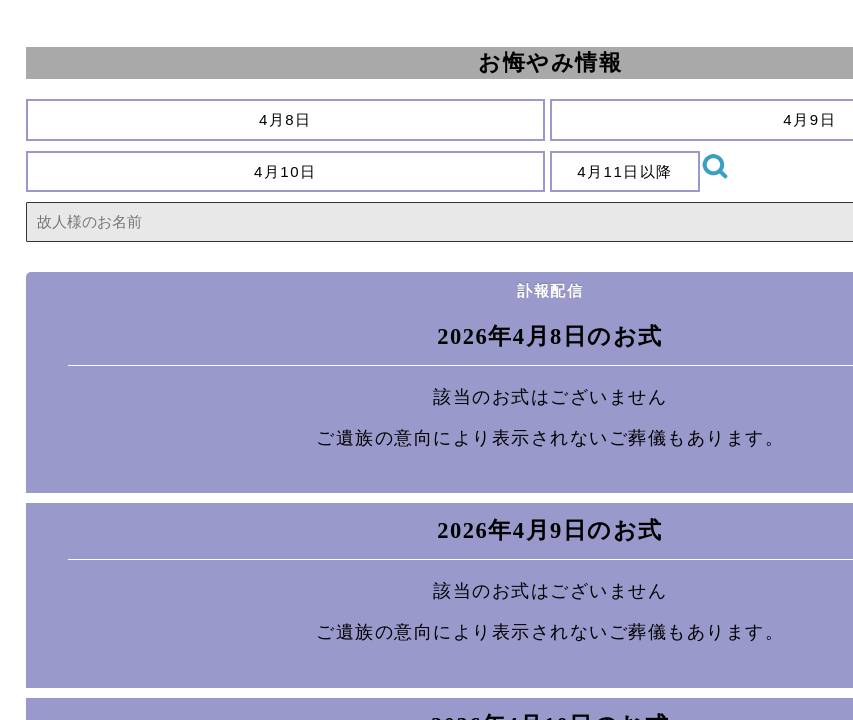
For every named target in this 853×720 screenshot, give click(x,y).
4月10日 (286, 171)
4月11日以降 (625, 171)
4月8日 (285, 119)
